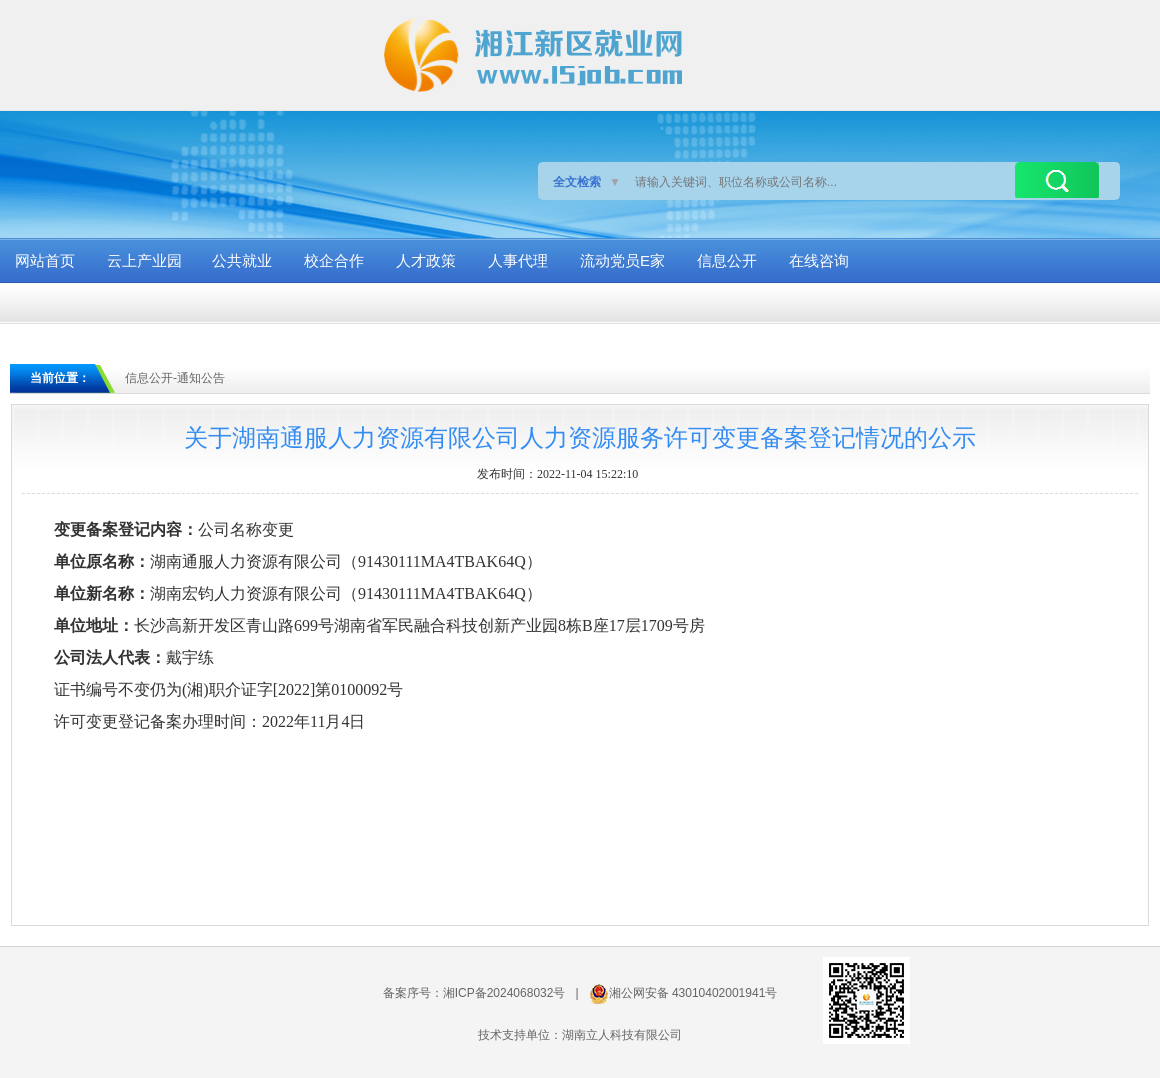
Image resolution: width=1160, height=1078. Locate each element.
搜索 (1057, 180)
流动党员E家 (622, 260)
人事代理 (518, 260)
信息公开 (727, 260)
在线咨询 (819, 260)
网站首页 (45, 260)
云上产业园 (144, 260)
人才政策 (426, 260)
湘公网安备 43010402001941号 (693, 993)
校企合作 (334, 260)
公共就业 (242, 260)
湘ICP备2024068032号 (504, 993)
